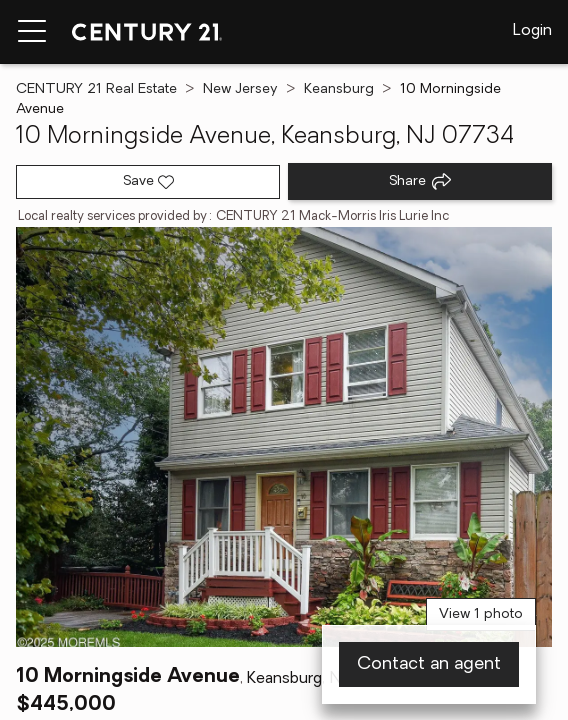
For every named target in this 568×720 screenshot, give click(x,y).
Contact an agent (429, 664)
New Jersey (240, 89)
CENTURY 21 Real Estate (96, 89)
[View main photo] (284, 437)
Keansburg (339, 89)
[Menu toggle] (32, 32)
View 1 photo (481, 614)
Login (532, 31)
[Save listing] (148, 182)
